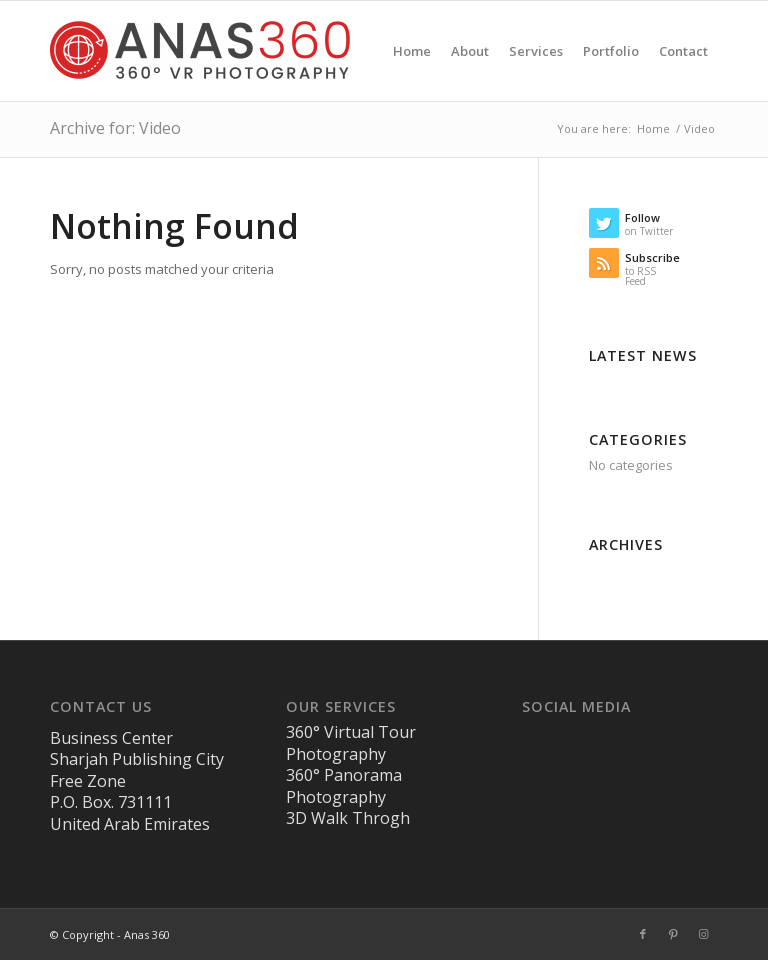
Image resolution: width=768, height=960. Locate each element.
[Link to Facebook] (643, 934)
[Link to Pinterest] (673, 934)
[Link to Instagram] (703, 934)
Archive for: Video (115, 128)
